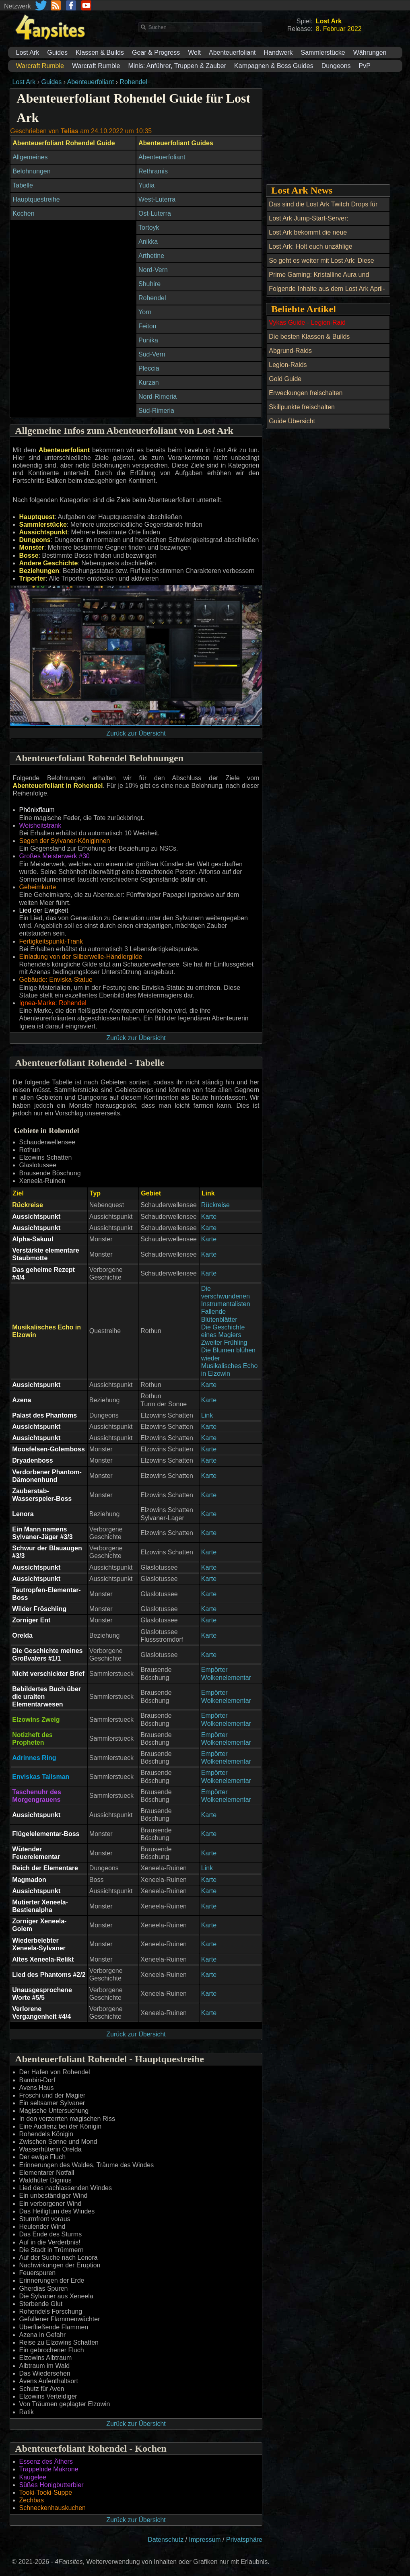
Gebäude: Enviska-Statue (56, 979)
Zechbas (31, 2500)
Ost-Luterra (154, 213)
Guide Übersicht (292, 421)
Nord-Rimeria (157, 396)
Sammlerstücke (323, 52)
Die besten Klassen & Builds (309, 336)
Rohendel (133, 81)
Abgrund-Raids (290, 350)
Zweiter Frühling (224, 1342)
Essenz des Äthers (46, 2461)
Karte (208, 1216)
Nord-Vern (153, 269)
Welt (194, 52)
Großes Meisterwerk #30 (54, 856)
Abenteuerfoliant (232, 52)
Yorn (144, 312)
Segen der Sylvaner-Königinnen (64, 840)
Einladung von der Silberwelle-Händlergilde (80, 956)
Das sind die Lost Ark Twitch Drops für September (323, 209)
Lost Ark (27, 52)
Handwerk (278, 52)
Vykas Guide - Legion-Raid (307, 322)
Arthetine (151, 255)
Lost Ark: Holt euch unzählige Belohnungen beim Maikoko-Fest (316, 251)
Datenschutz (165, 2539)
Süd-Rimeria (156, 410)
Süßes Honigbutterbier (51, 2484)
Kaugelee (33, 2477)
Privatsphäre (244, 2539)
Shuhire (149, 283)
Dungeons (336, 65)
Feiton (147, 326)
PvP (365, 65)
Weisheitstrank (40, 825)
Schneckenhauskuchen (52, 2507)
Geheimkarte (37, 887)
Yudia (146, 185)
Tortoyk (148, 227)
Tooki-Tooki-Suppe (45, 2492)
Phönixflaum (37, 809)
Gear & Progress (156, 52)
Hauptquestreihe (36, 199)
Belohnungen (31, 171)
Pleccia (148, 368)
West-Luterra (156, 199)
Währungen (370, 52)
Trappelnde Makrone (48, 2469)
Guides (57, 52)
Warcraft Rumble (96, 65)
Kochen (23, 213)
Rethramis (153, 171)
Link (207, 1415)
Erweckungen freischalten (305, 392)
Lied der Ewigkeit (43, 910)
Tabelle (22, 185)
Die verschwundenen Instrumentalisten (225, 1296)
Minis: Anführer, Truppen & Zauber (177, 65)
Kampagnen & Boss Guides (273, 65)
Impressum (204, 2539)
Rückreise (215, 1204)
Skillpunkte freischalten (302, 407)
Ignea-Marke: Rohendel (53, 1002)
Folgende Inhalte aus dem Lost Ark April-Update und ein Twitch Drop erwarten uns (328, 293)
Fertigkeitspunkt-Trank (51, 941)
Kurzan (148, 382)
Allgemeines (29, 157)
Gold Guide (285, 378)
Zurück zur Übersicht (136, 733)
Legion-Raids (288, 364)
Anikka (148, 241)
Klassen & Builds (100, 52)
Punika (148, 340)
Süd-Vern (151, 354)
